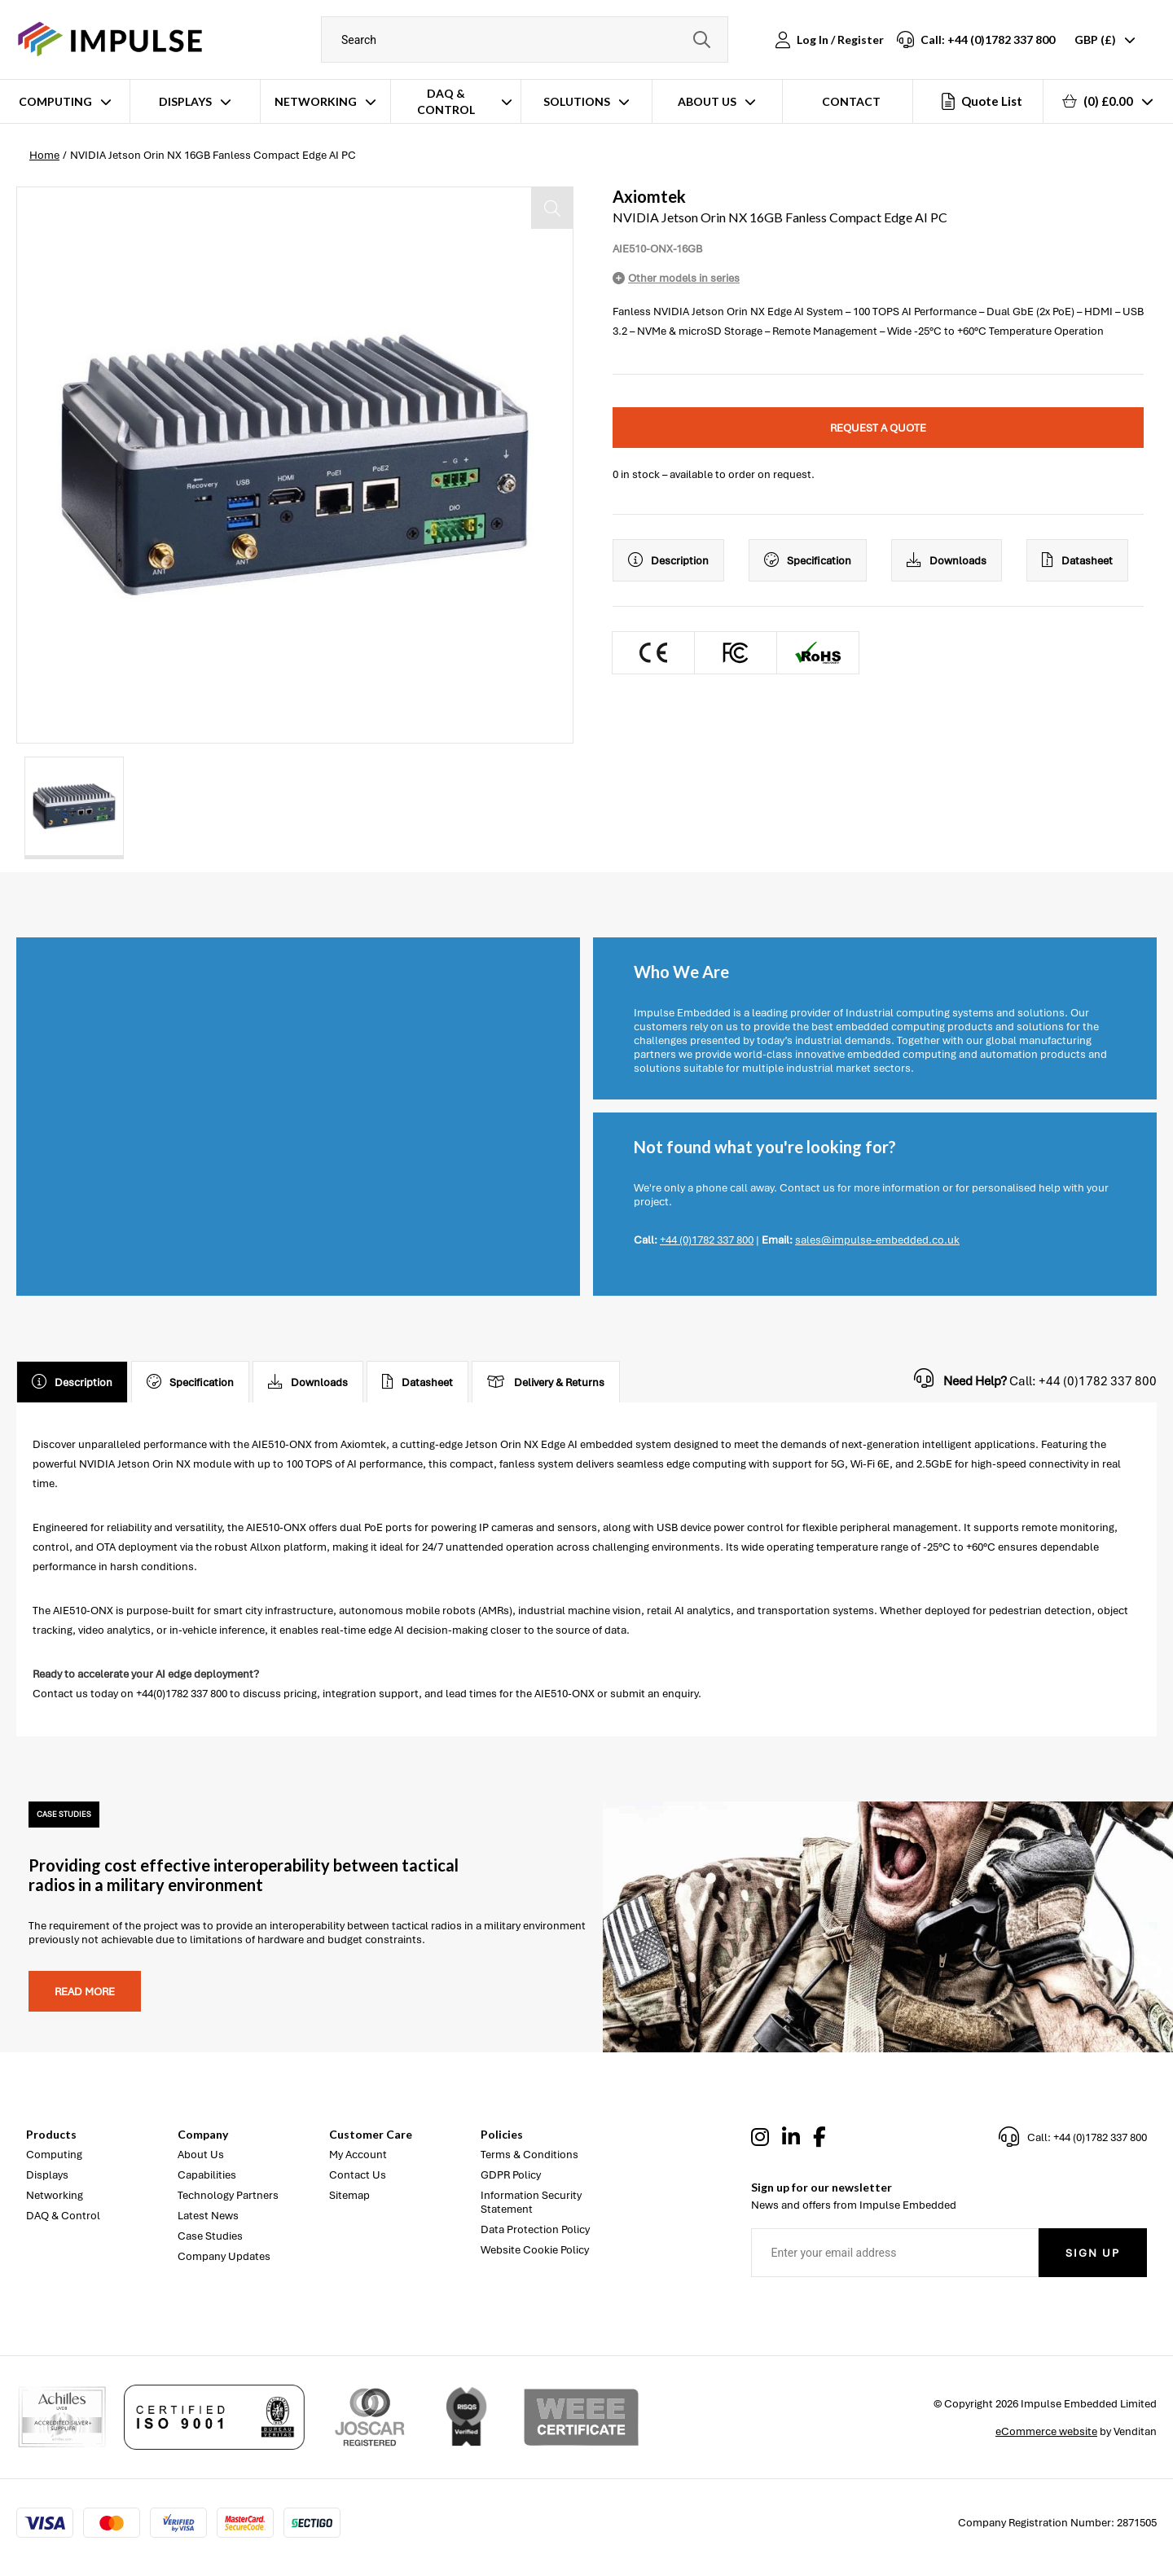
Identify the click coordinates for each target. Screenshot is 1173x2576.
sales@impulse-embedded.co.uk (877, 1240)
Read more (85, 1992)
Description (668, 560)
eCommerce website (1046, 2431)
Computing (55, 101)
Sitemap (349, 2195)
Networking (316, 101)
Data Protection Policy (535, 2229)
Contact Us (357, 2175)
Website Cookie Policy (535, 2250)
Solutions (576, 101)
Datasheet (1077, 560)
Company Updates (224, 2256)
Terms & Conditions (529, 2154)
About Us (707, 101)
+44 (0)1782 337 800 (706, 1240)
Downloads (946, 560)
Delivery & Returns (545, 1382)
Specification (807, 560)
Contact (851, 101)
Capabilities (207, 2175)
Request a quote (878, 428)
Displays (185, 101)
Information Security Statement (531, 2202)
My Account (358, 2154)
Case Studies (210, 2236)
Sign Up (1092, 2253)
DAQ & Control (446, 101)
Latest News (208, 2216)
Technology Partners (228, 2195)
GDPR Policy (511, 2175)
